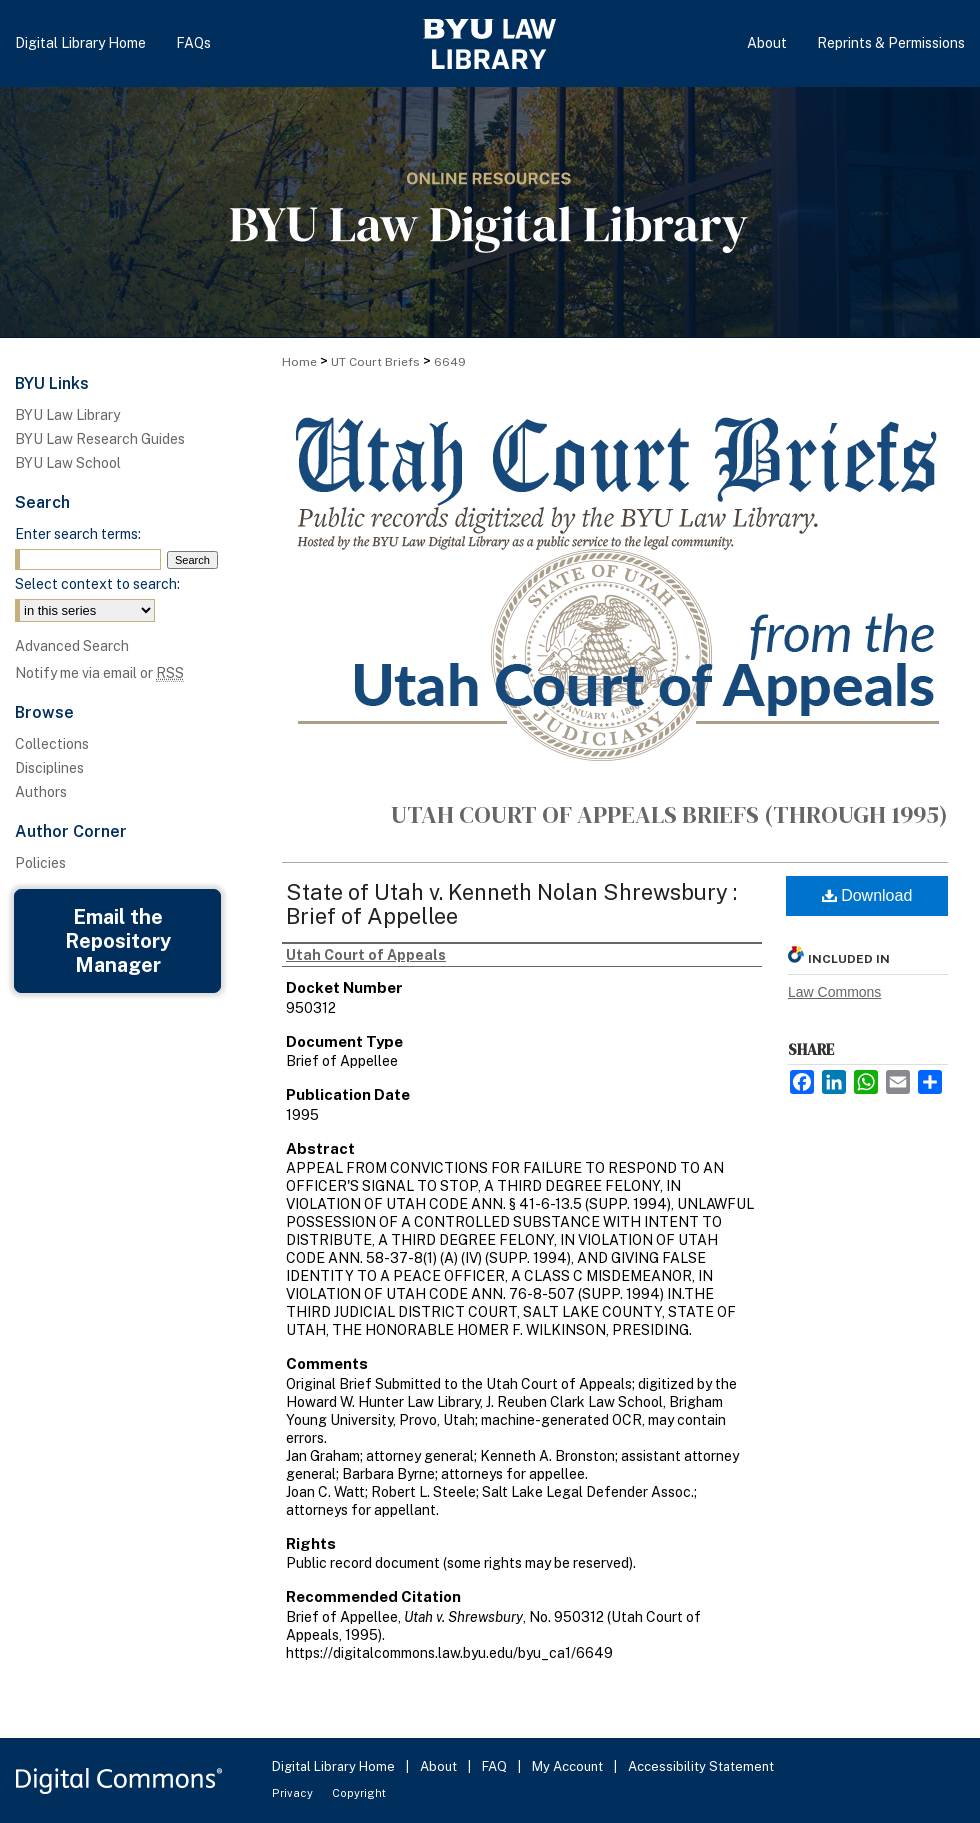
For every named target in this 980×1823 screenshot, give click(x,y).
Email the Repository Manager (118, 941)
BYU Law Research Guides (100, 439)
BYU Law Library (67, 415)
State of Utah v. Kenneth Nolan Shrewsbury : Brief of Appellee (511, 904)
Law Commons (834, 992)
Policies (40, 863)
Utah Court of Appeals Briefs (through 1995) (669, 814)
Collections (52, 744)
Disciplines (49, 768)
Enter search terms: (78, 534)
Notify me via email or (99, 673)
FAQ (496, 1766)
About (440, 1766)
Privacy (294, 1793)
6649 (450, 362)
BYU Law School (68, 463)
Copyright (359, 1793)
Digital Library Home (335, 1766)
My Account (569, 1766)
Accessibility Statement (701, 1766)
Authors (41, 792)
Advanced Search (72, 646)
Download (867, 895)
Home (299, 362)
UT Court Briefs (375, 362)
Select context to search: (97, 584)
